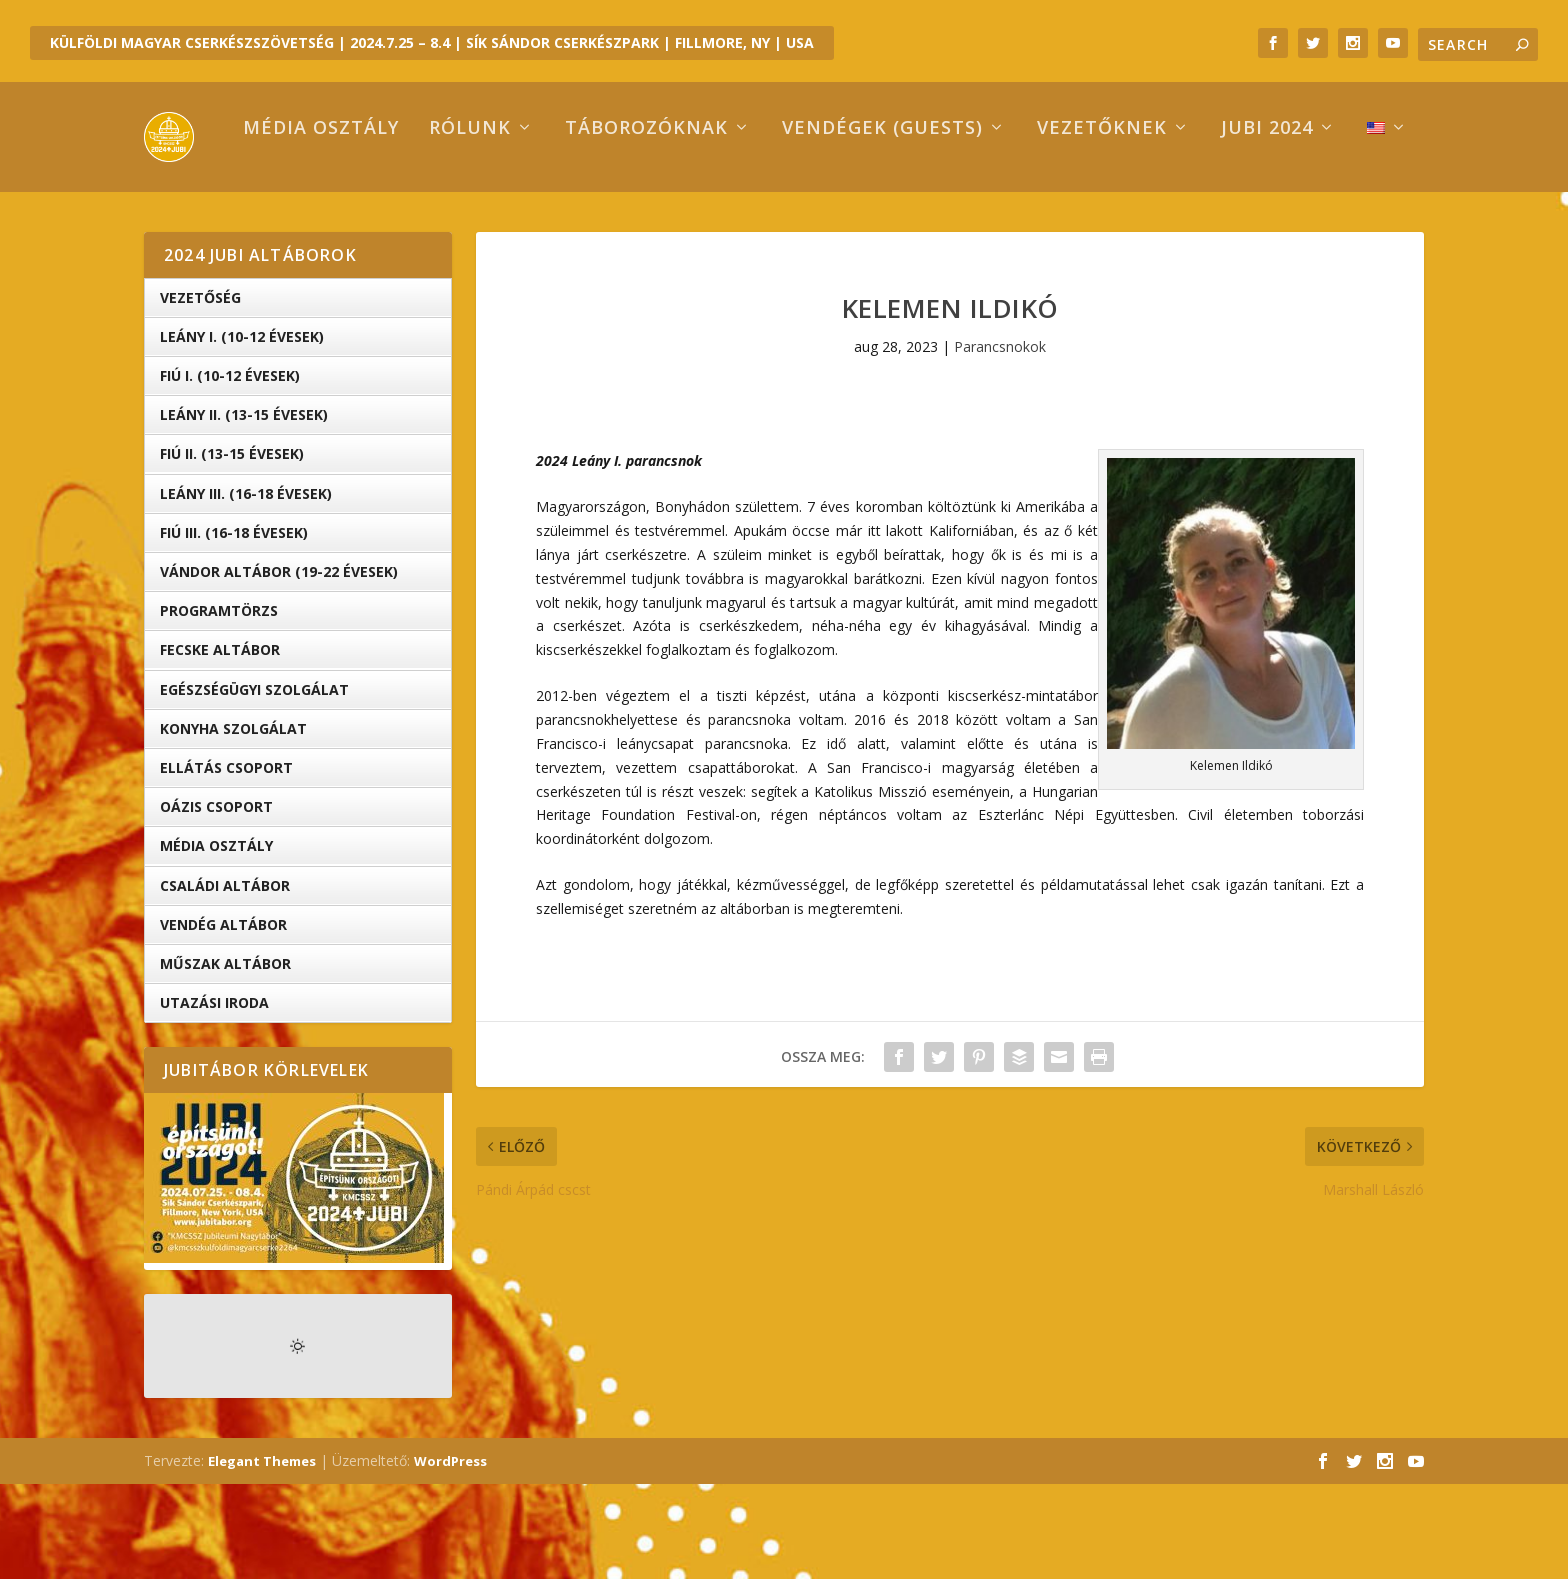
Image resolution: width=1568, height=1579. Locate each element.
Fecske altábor (220, 744)
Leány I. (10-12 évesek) (242, 431)
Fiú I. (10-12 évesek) (230, 470)
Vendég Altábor (223, 1019)
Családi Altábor (225, 979)
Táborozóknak (562, 224)
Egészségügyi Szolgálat (254, 784)
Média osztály (237, 224)
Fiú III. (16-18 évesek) (234, 627)
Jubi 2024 (1183, 224)
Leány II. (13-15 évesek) (244, 509)
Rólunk (386, 224)
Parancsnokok (1000, 441)
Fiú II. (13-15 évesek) (232, 548)
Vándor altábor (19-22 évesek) (279, 666)
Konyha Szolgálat (233, 823)
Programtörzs (219, 705)
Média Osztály (216, 940)
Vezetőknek (1018, 224)
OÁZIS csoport (216, 901)
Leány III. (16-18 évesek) (246, 588)
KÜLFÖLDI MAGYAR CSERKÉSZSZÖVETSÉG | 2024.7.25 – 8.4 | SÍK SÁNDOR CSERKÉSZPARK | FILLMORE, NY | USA (432, 42)
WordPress (450, 1556)
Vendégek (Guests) (798, 224)
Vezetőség (200, 392)
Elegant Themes (262, 1556)
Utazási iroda (214, 1097)
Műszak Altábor (225, 1058)
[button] (1231, 698)
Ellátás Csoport (226, 862)
